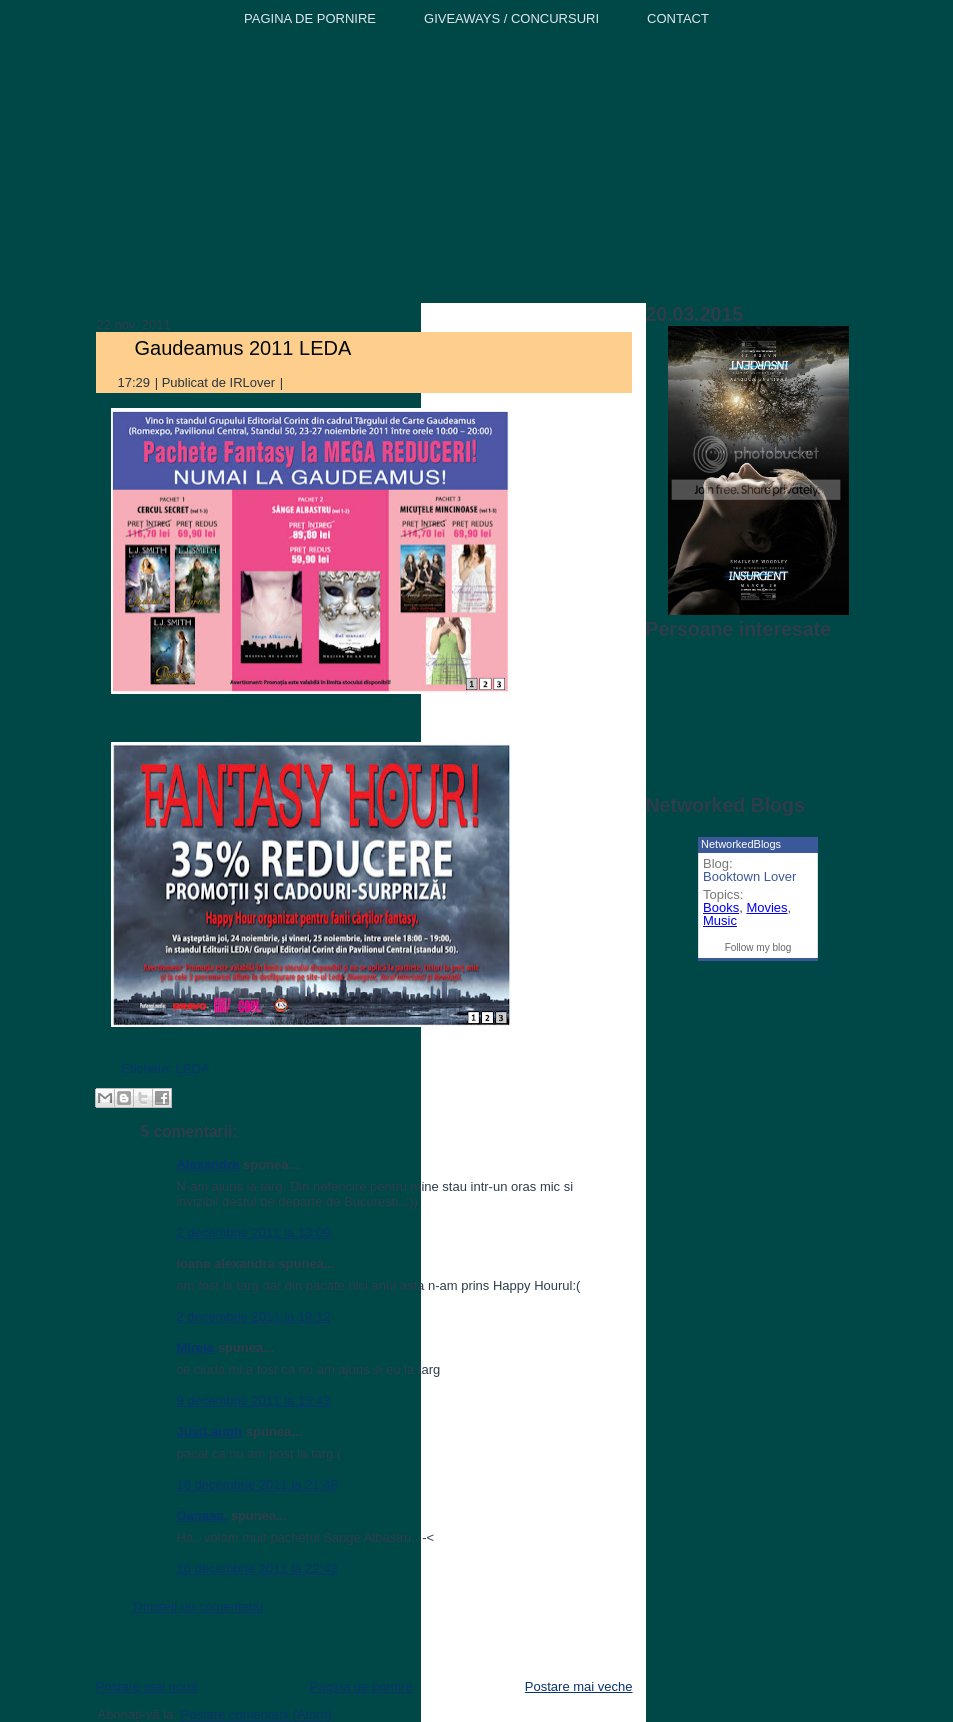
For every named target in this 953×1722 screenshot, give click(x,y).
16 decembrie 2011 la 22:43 (256, 1568)
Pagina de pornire (361, 1686)
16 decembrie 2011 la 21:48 (256, 1484)
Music (720, 920)
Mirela (195, 1347)
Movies (766, 907)
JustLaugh (209, 1431)
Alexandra (207, 1164)
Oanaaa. (201, 1515)
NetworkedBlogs (741, 844)
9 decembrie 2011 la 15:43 (253, 1400)
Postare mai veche (579, 1686)
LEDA (192, 1068)
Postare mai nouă (146, 1686)
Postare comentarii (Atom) (256, 1714)
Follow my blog (758, 947)
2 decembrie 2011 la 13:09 (253, 1232)
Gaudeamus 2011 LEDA (242, 348)
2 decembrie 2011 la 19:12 (253, 1316)
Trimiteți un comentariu (197, 1606)
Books (721, 907)
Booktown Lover (749, 876)
